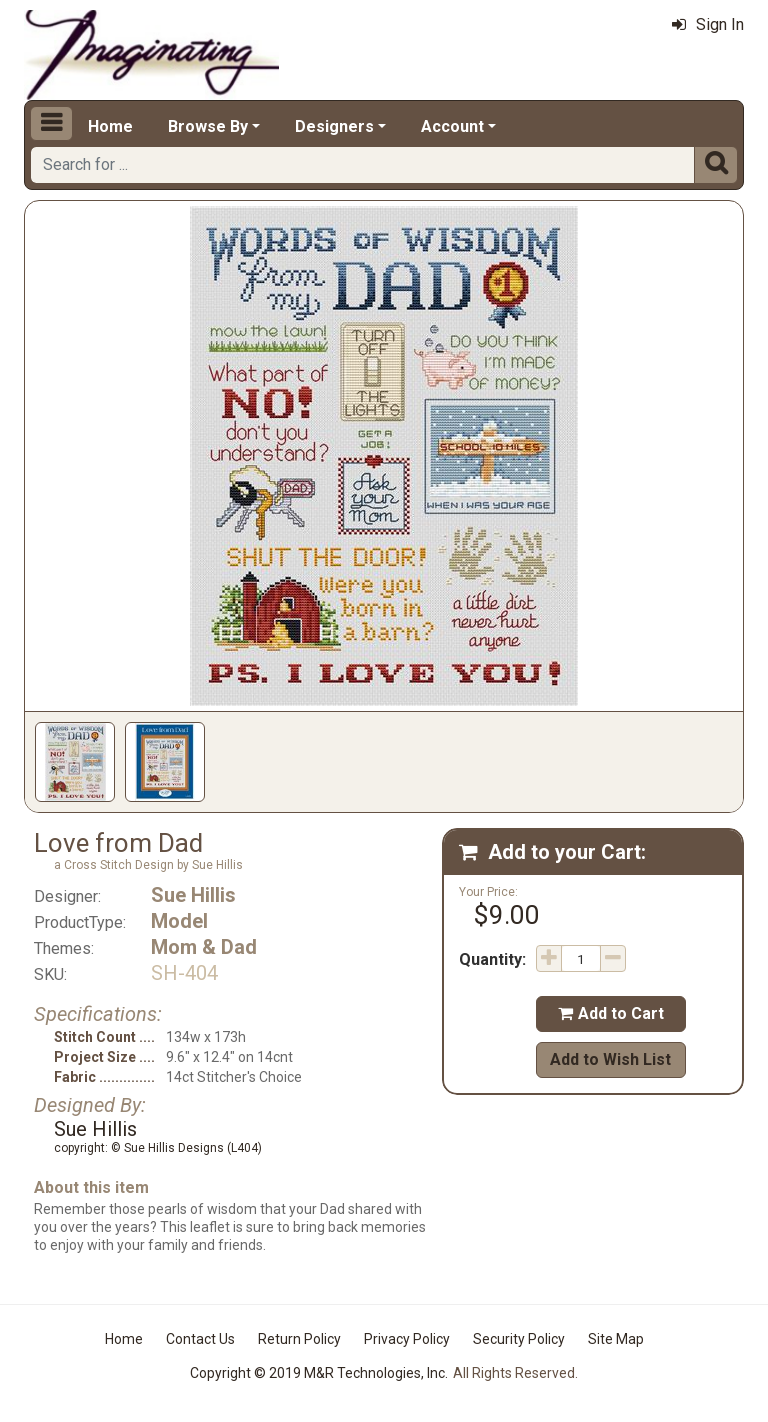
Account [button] (452, 126)
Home (110, 126)
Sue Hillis (193, 895)
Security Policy (519, 1339)
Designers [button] (334, 126)
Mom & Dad (204, 947)
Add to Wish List (610, 1059)
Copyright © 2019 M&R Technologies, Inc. (319, 1373)
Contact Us (200, 1339)
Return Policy (299, 1339)
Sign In (708, 24)
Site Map (616, 1339)
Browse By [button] (208, 126)
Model (179, 921)
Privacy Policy (407, 1339)
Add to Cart (611, 1013)
